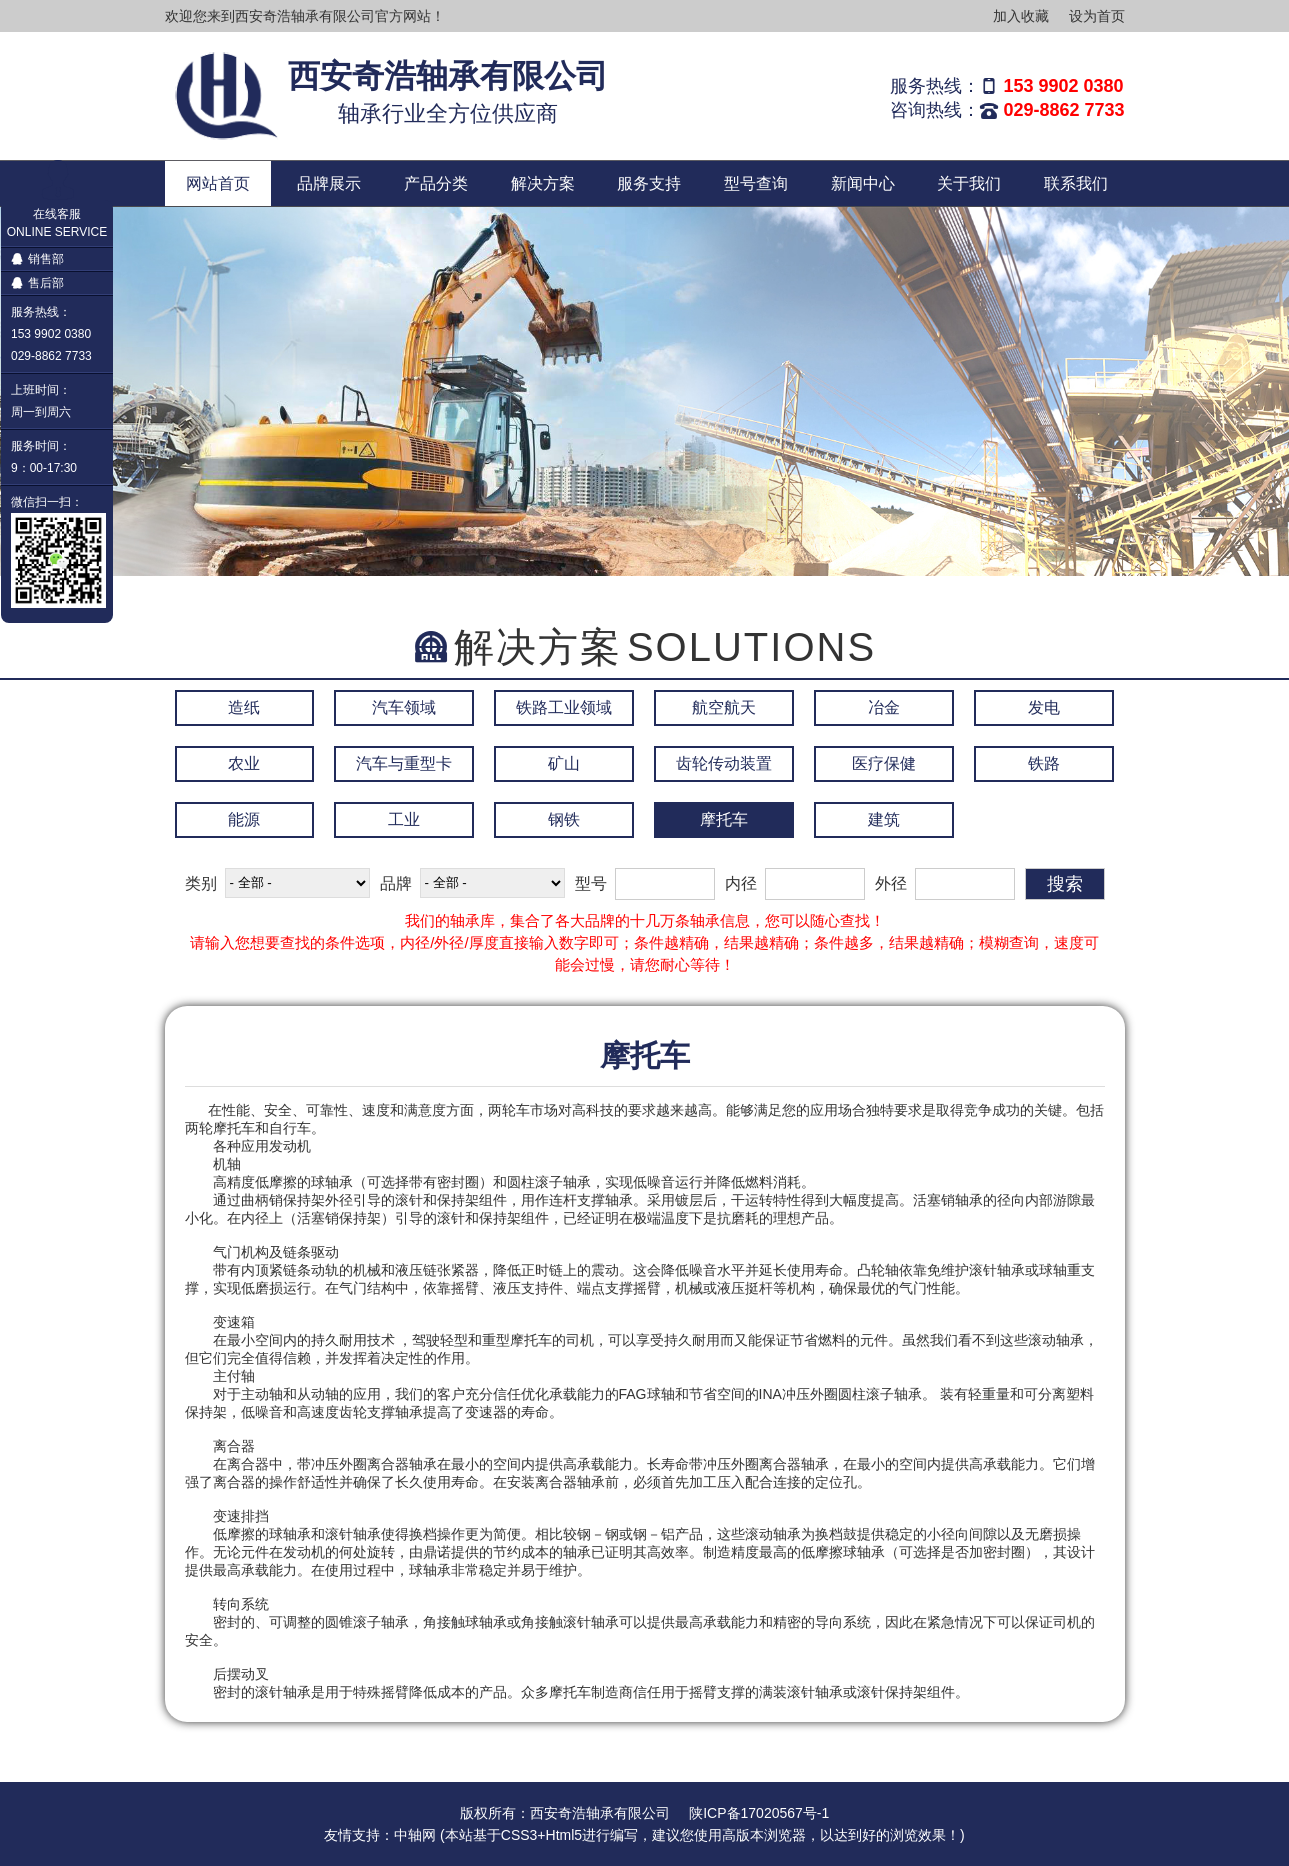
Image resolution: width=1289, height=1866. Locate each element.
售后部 (37, 283)
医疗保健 (884, 763)
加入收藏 (1021, 16)
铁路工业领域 (564, 707)
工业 (404, 819)
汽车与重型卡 (404, 763)
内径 (741, 883)
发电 (1044, 707)
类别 (201, 883)
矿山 (564, 763)
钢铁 (564, 819)
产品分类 (436, 183)
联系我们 (1076, 183)
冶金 (884, 707)
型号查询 (756, 183)
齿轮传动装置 (724, 763)
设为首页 (1097, 16)
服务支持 (649, 183)
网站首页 (218, 183)
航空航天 (724, 707)
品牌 (396, 883)
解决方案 (543, 183)
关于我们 (969, 183)
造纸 (244, 707)
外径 (891, 883)
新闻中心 (863, 183)
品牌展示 (329, 183)
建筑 (884, 819)
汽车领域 (404, 707)
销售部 (37, 259)
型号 (591, 883)
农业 (244, 763)
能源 (244, 819)
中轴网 (415, 1835)
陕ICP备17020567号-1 (759, 1813)
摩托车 (724, 819)
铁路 (1044, 763)
